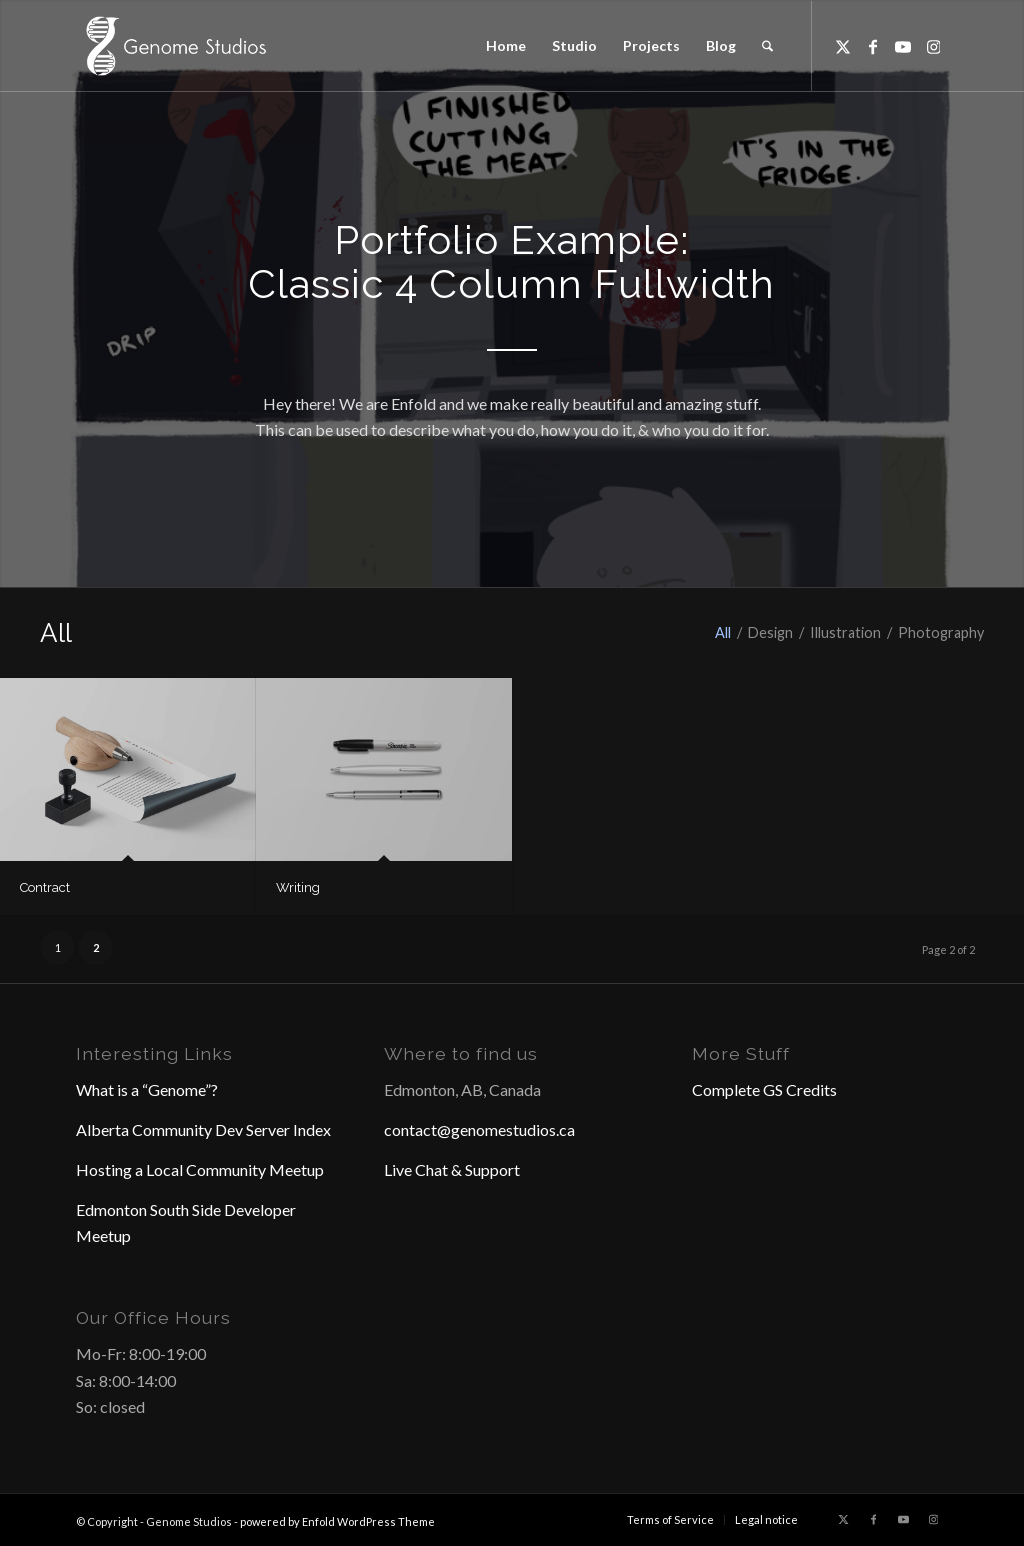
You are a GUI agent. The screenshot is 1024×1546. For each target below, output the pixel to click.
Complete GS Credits (764, 1089)
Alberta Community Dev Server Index (203, 1129)
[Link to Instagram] (933, 45)
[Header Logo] (174, 46)
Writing (298, 887)
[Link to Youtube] (903, 45)
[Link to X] (843, 45)
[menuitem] (506, 46)
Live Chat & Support (452, 1169)
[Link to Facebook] (873, 45)
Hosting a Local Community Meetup (200, 1169)
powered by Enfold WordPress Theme (337, 1521)
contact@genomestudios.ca (479, 1129)
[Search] (767, 46)
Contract (45, 887)
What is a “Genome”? (147, 1089)
